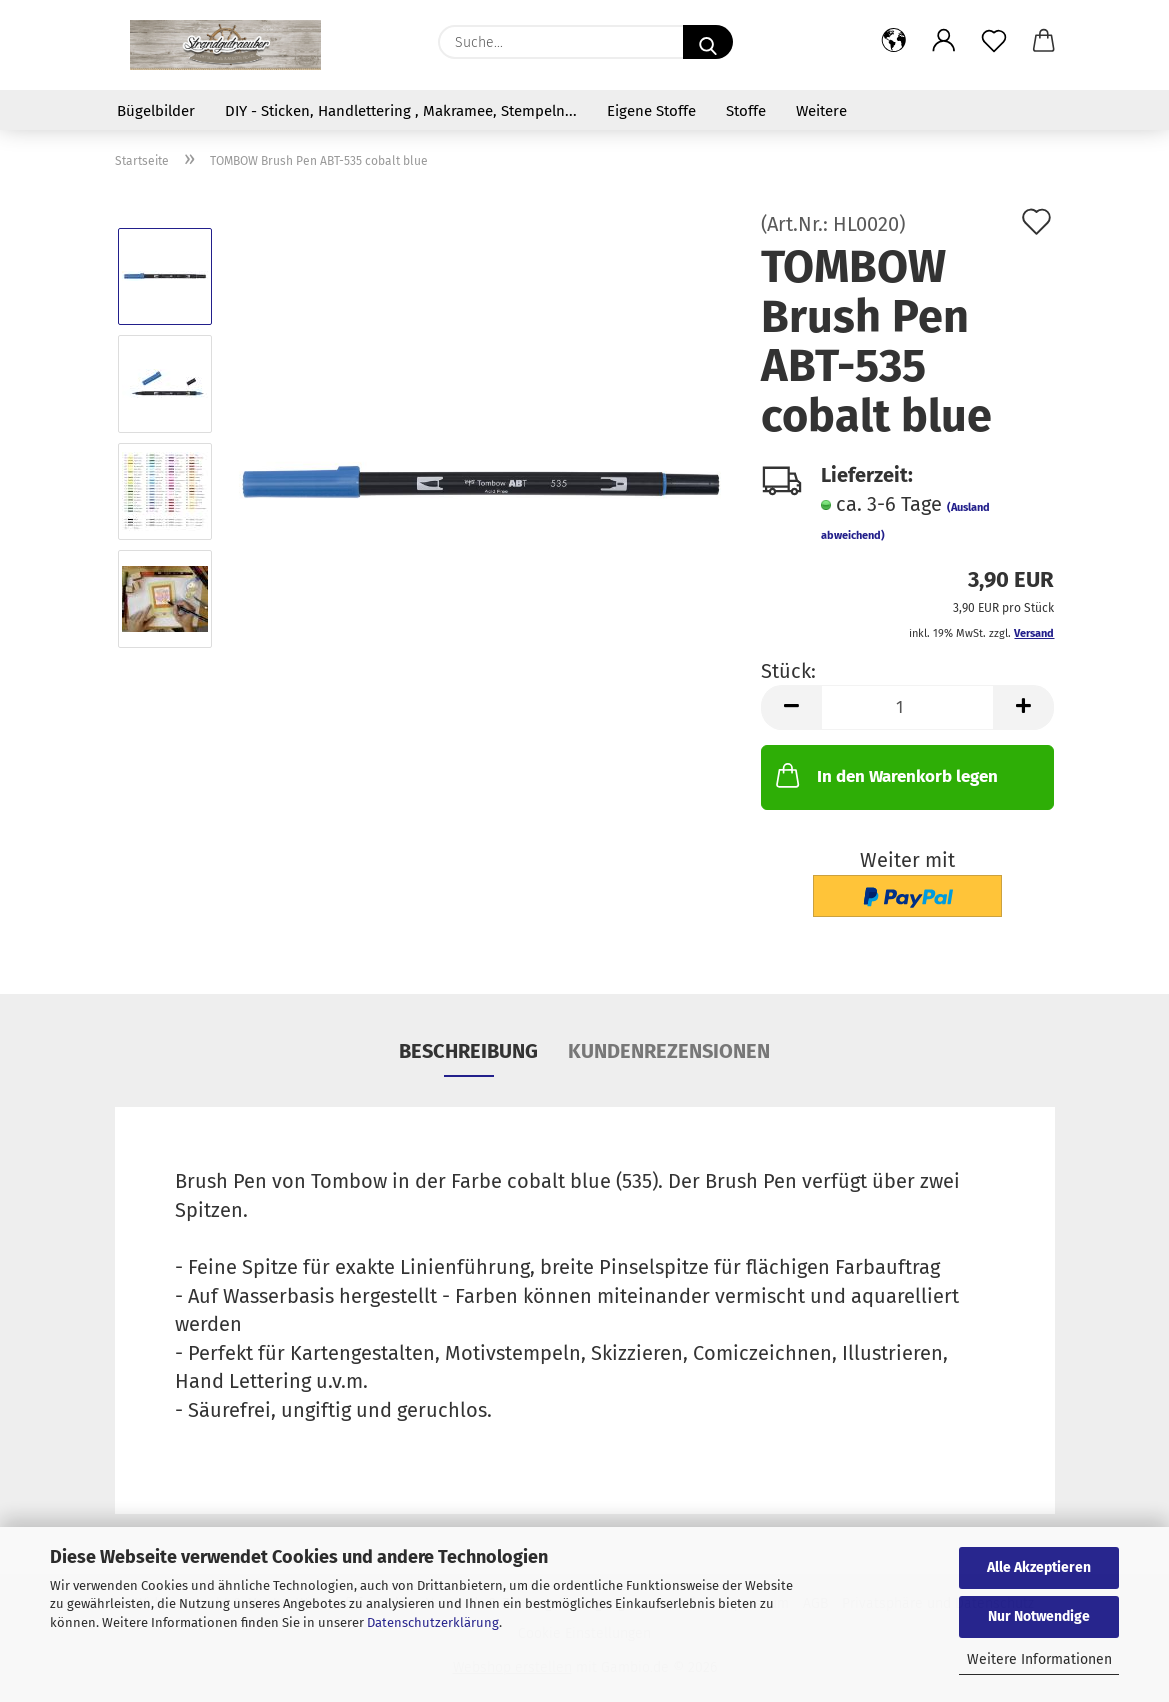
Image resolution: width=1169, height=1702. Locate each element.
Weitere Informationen (1039, 1659)
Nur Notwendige (1039, 1616)
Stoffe (746, 111)
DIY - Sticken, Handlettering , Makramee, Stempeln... (401, 111)
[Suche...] (708, 42)
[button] (894, 42)
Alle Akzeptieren (1039, 1567)
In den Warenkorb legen (885, 775)
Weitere (821, 111)
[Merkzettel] (994, 42)
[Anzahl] (907, 707)
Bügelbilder (156, 111)
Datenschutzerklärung (433, 1622)
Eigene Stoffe (651, 111)
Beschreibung (468, 1051)
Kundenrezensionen (669, 1051)
